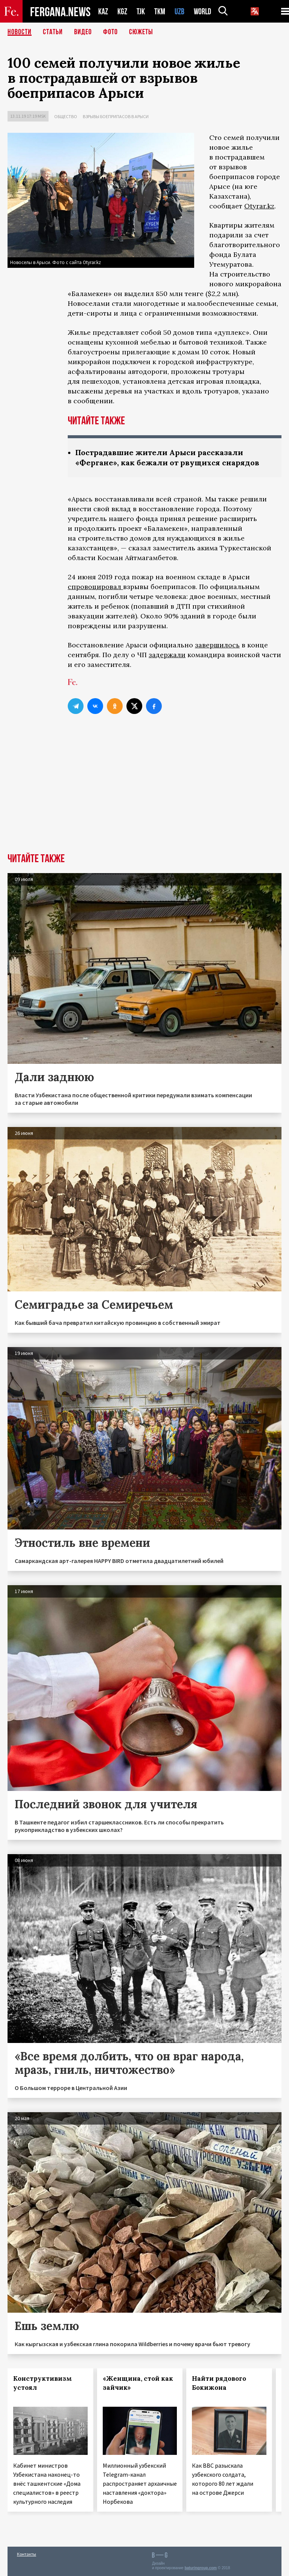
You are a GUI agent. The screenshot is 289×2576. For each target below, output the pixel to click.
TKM (159, 11)
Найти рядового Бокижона (219, 2383)
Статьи (53, 32)
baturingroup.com (200, 2568)
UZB (179, 11)
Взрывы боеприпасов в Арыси (116, 116)
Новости (20, 32)
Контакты (26, 2554)
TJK (141, 11)
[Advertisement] (144, 796)
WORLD (202, 11)
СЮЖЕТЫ (141, 32)
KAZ (103, 11)
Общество (65, 116)
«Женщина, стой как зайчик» (138, 2383)
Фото (110, 32)
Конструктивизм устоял (42, 2383)
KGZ (122, 11)
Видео (83, 32)
